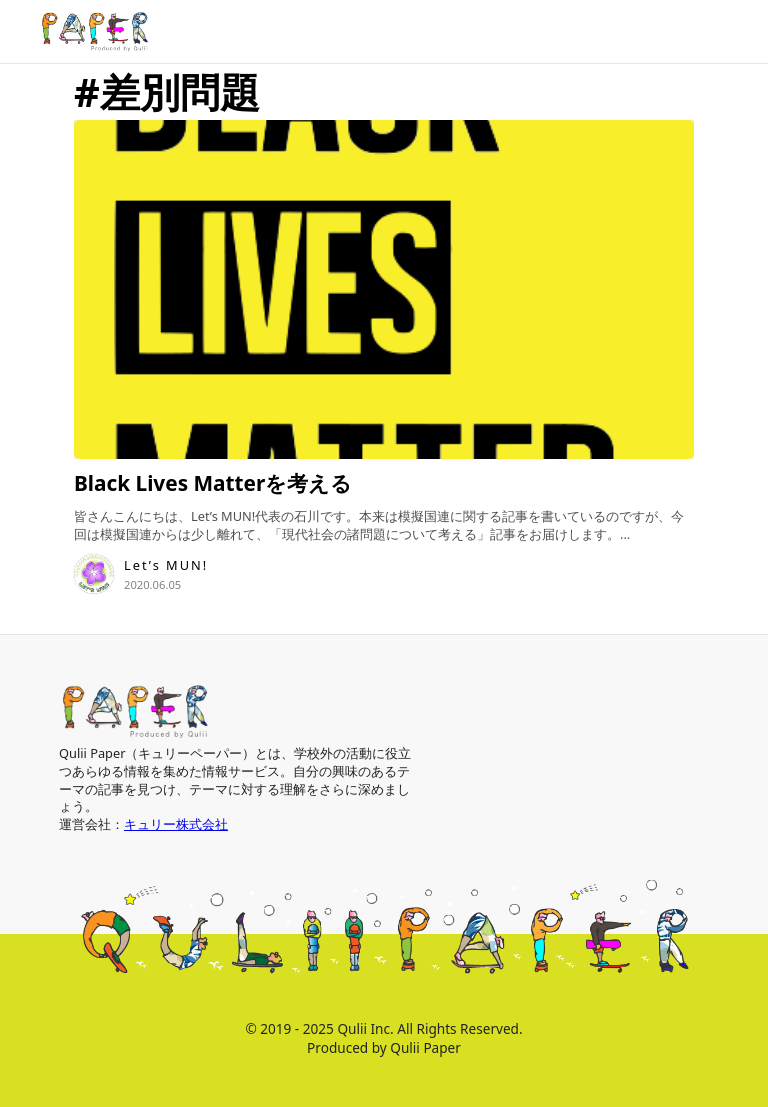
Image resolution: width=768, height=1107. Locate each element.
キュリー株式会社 (176, 824)
